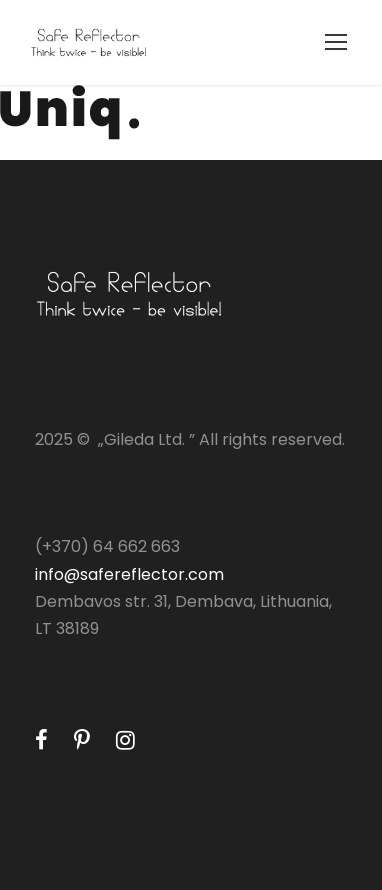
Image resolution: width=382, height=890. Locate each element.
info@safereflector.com (129, 574)
